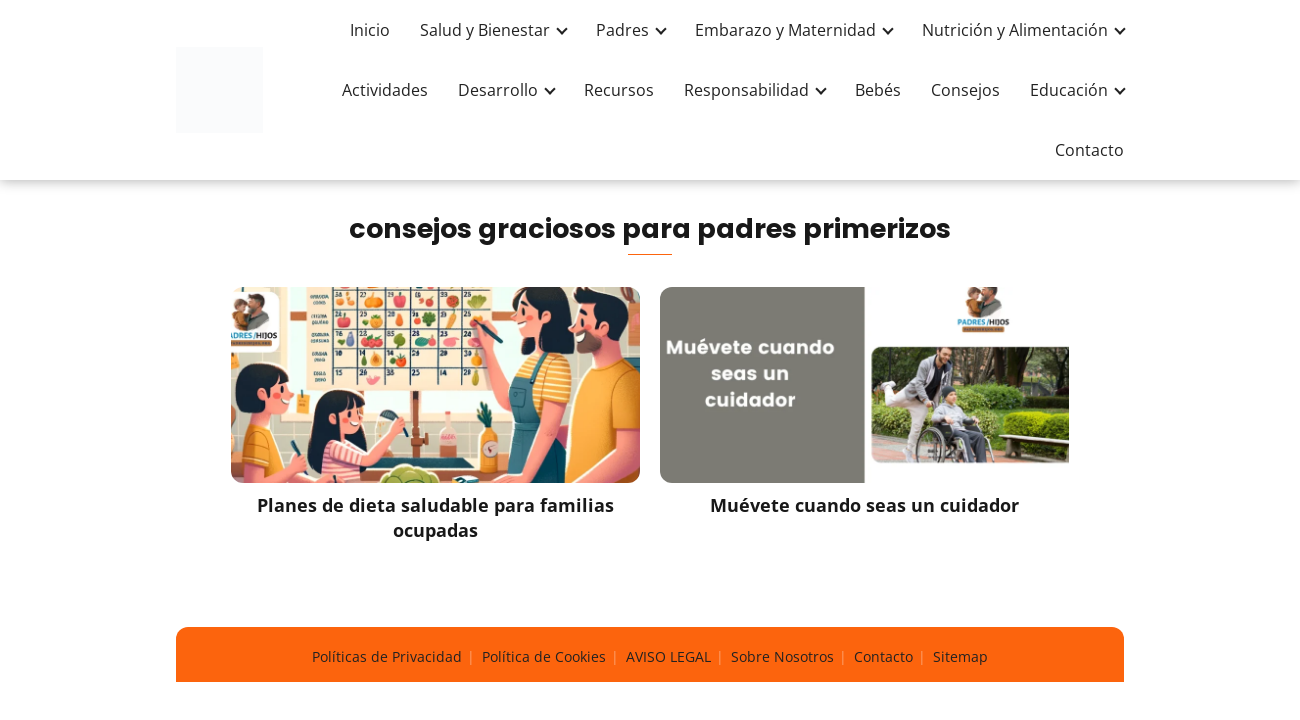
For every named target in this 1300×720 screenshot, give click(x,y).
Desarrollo (498, 90)
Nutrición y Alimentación (1015, 30)
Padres (622, 30)
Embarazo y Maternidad (785, 30)
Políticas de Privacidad (387, 656)
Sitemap (960, 656)
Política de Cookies (544, 656)
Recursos (619, 90)
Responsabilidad (746, 90)
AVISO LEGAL (668, 656)
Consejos (965, 90)
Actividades (385, 90)
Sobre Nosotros (782, 656)
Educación (1069, 90)
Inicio (370, 30)
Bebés (878, 90)
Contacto (1089, 150)
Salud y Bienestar (485, 30)
